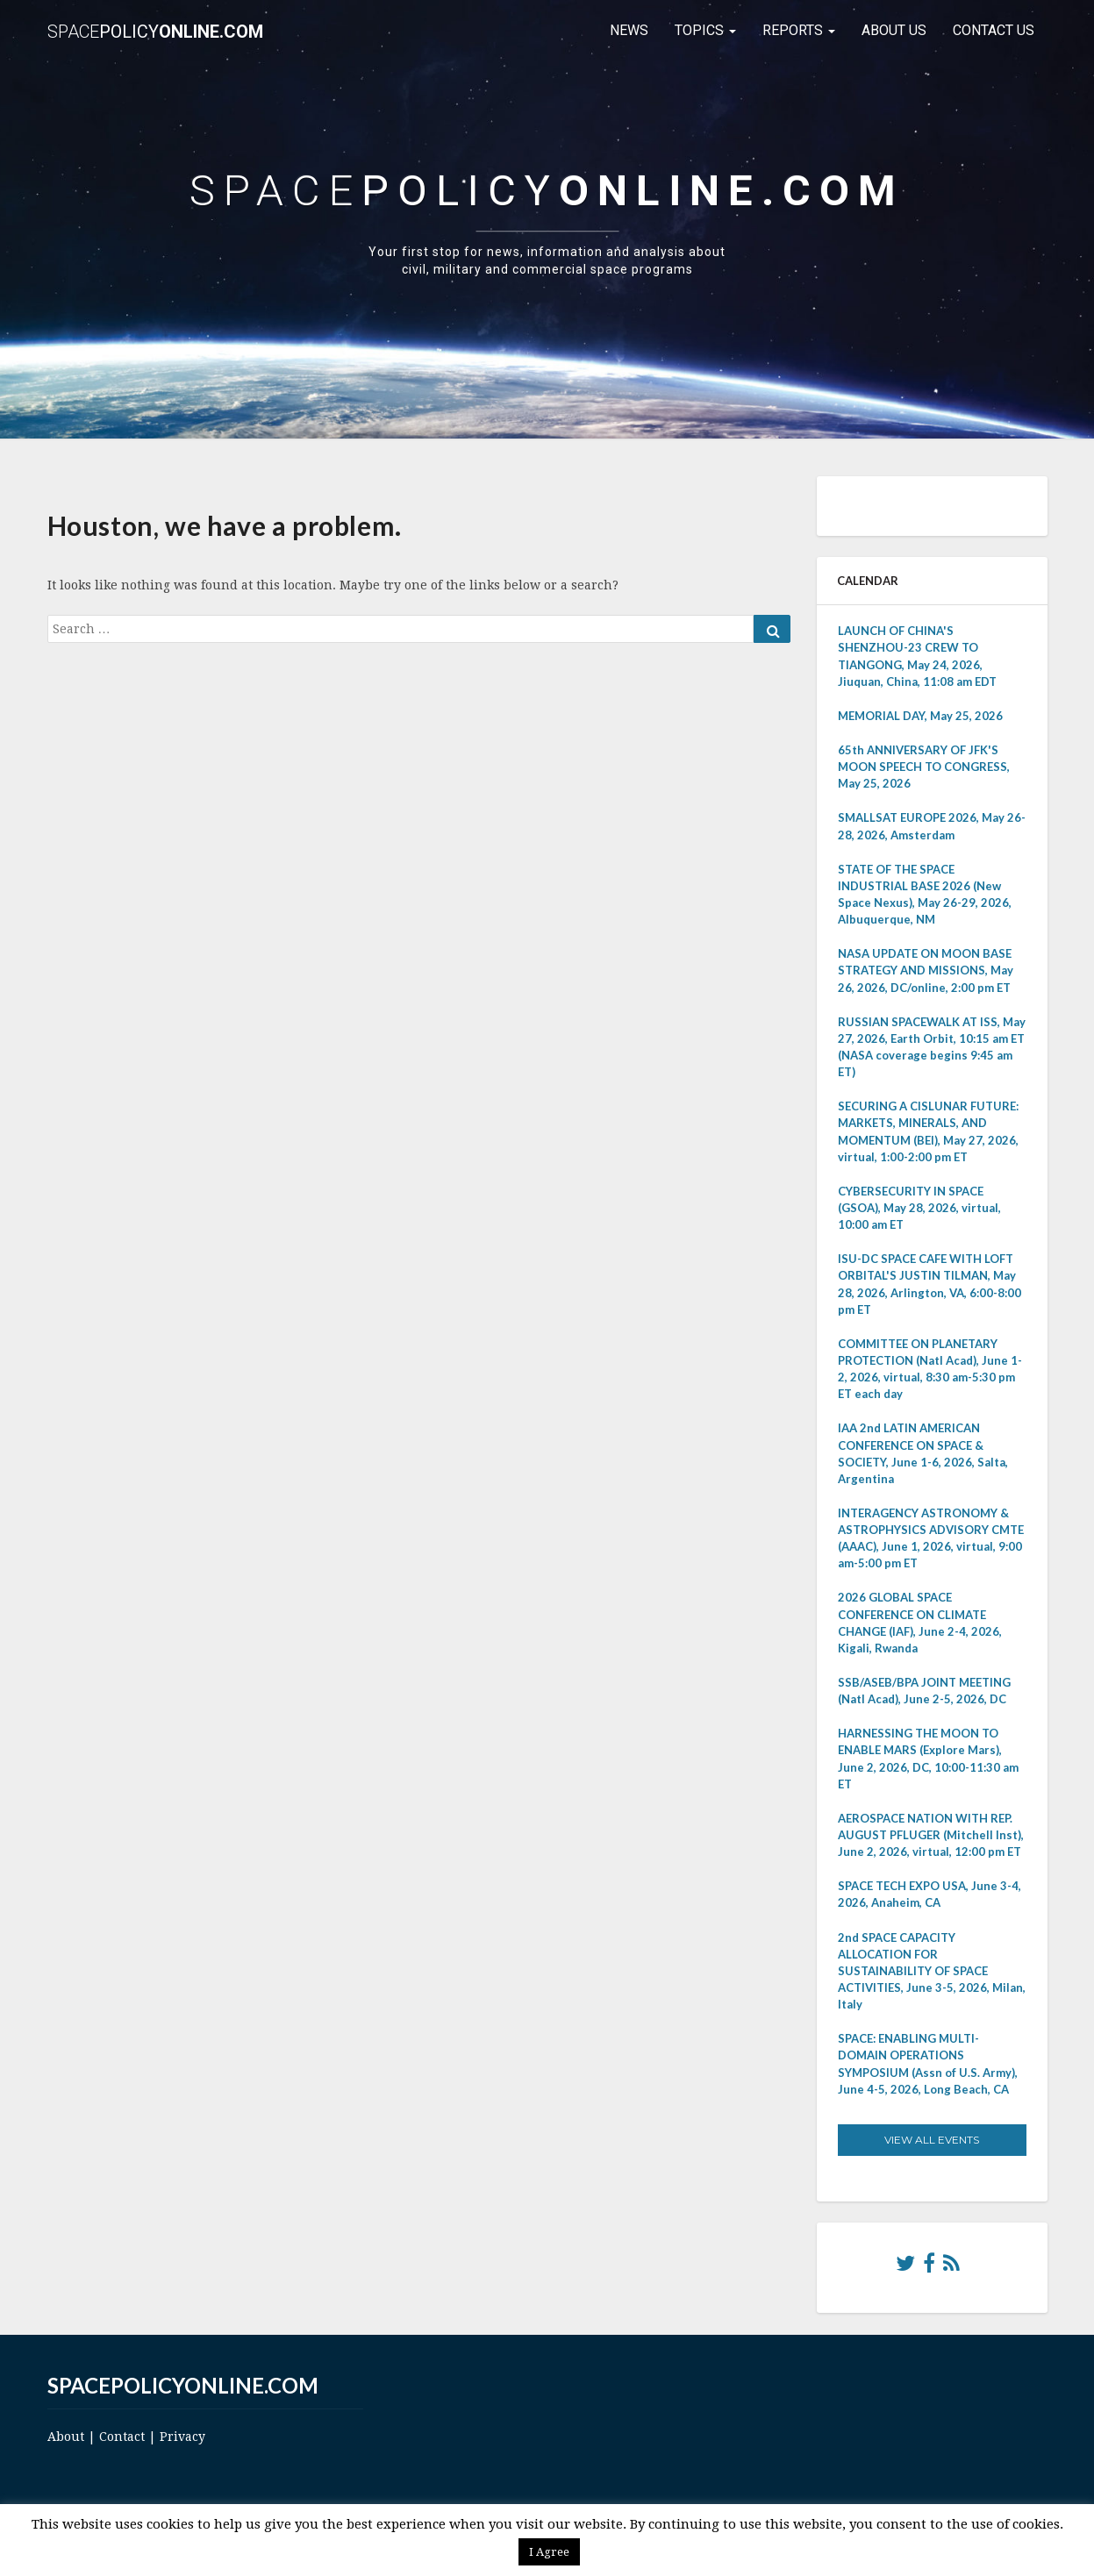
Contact (122, 2437)
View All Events (931, 2139)
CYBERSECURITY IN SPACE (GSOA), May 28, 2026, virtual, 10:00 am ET (919, 1207)
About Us (894, 30)
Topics (705, 30)
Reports (798, 30)
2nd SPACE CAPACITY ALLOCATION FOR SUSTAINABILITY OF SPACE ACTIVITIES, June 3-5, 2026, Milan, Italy (932, 1971)
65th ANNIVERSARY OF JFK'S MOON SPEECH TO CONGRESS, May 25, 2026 (924, 766)
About (65, 2437)
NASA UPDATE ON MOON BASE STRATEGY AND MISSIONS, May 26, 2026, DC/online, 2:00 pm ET (925, 970)
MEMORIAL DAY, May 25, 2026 (920, 716)
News (629, 30)
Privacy (182, 2437)
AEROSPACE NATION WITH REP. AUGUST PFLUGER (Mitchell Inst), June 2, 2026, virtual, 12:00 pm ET (931, 1835)
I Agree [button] (549, 2551)
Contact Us (993, 30)
